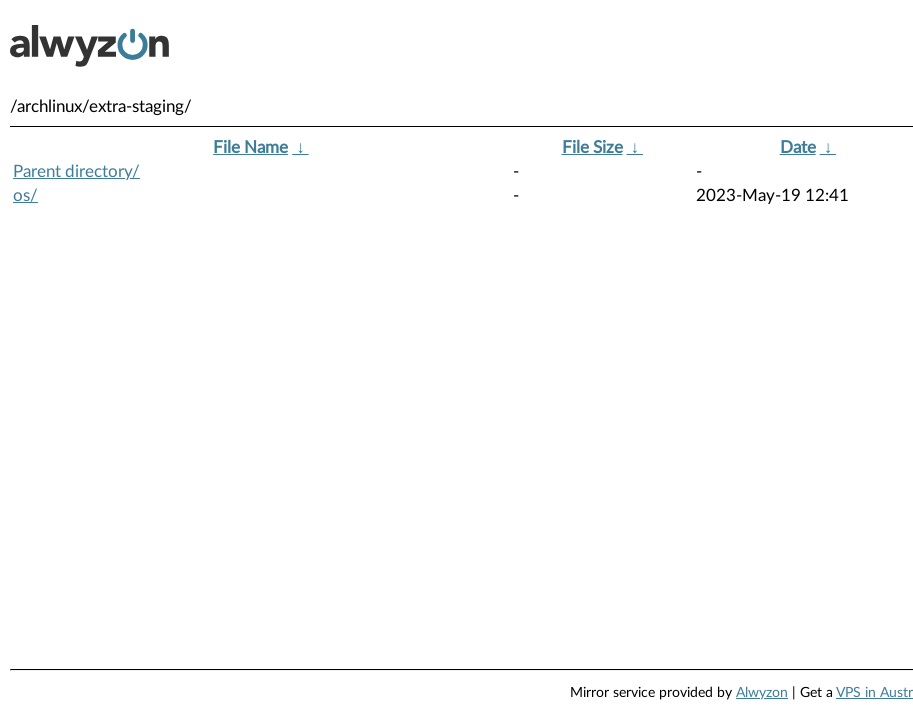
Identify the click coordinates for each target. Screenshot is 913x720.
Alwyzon (762, 693)
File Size (592, 147)
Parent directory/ (76, 171)
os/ (25, 195)
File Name (250, 147)
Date (798, 147)
